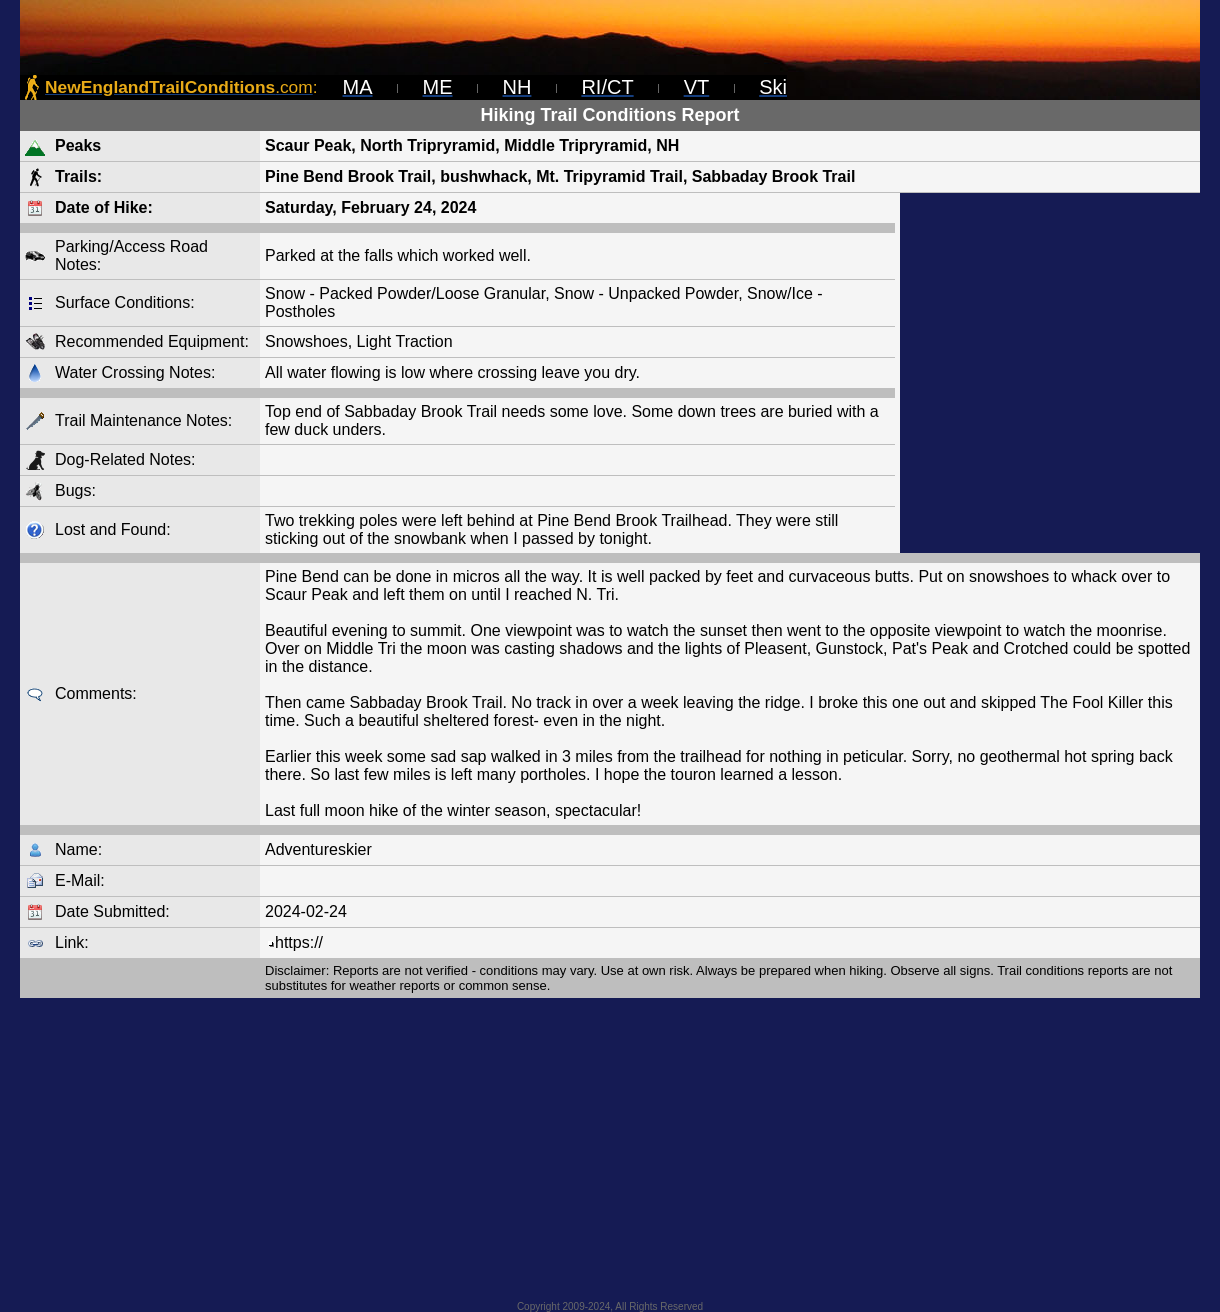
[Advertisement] (1050, 373)
